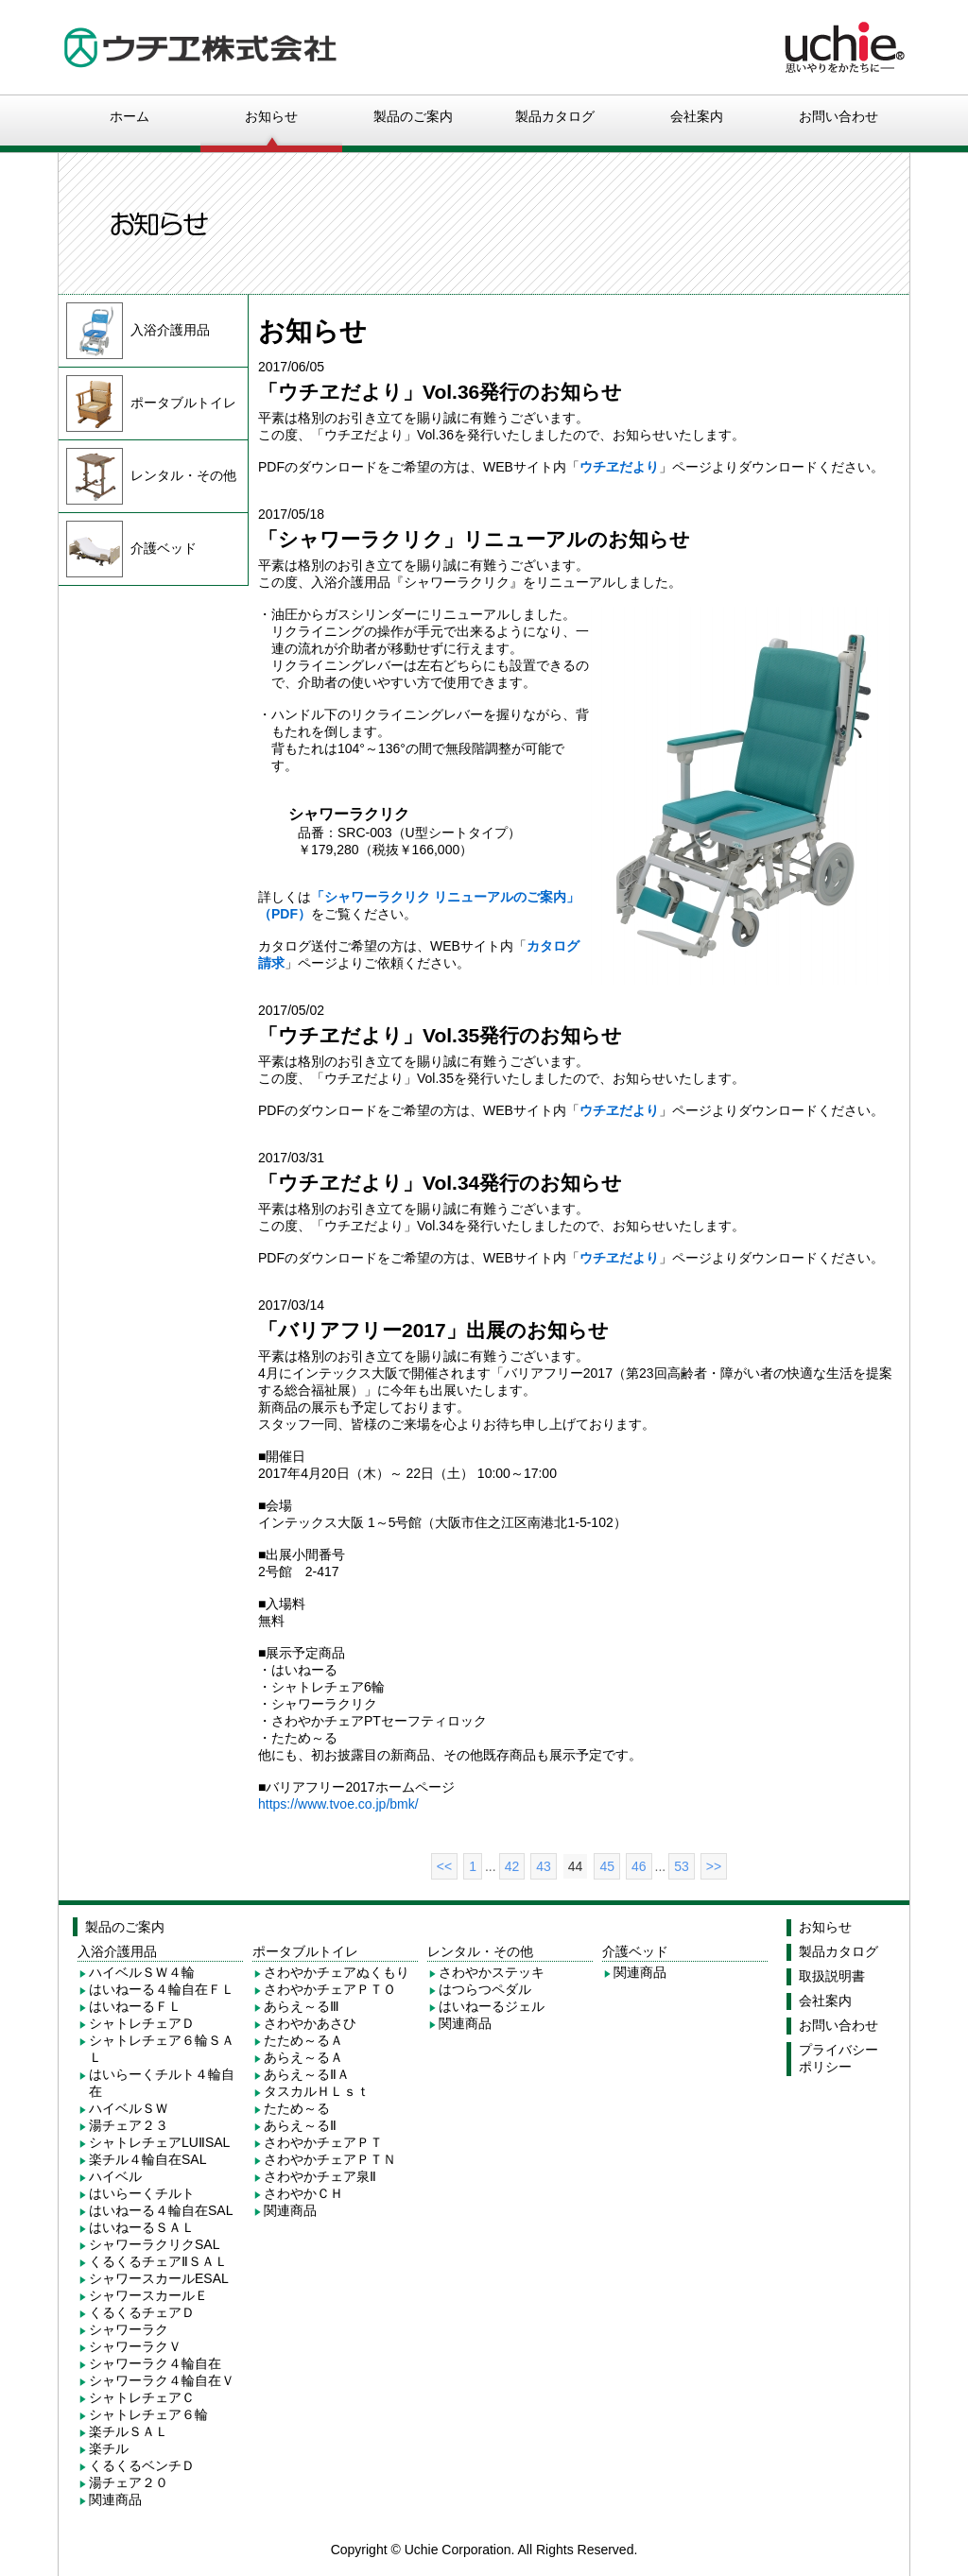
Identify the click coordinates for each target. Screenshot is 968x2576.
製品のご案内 (413, 116)
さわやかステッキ (491, 1972)
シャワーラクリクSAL (154, 2244)
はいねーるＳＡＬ (142, 2227)
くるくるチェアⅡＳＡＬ (158, 2261)
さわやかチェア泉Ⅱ (320, 2176)
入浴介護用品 (134, 329)
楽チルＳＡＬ (128, 2431)
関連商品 (115, 2499)
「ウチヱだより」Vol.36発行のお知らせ (440, 392)
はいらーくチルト (142, 2193)
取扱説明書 (832, 1976)
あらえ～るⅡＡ (307, 2074)
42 (512, 1866)
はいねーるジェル (491, 2006)
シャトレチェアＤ (142, 2023)
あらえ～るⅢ (301, 2006)
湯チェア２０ (128, 2482)
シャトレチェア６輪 (148, 2414)
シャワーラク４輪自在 (155, 2363)
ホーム (129, 116)
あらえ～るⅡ (300, 2125)
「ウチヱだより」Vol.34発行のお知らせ (440, 1183)
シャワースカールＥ (148, 2295)
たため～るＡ (303, 2040)
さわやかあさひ (310, 2023)
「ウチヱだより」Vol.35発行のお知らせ (440, 1035)
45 (606, 1866)
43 (543, 1866)
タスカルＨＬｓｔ (317, 2091)
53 (681, 1866)
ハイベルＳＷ (128, 2108)
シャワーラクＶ (135, 2346)
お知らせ (271, 116)
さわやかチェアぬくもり (336, 1972)
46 (639, 1866)
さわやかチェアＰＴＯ (330, 1989)
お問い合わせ (838, 116)
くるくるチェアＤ (142, 2312)
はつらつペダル (485, 1989)
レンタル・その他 (147, 475)
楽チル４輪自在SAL (147, 2159)
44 (575, 1866)
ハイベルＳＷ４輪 (142, 1972)
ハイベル (115, 2176)
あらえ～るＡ (303, 2057)
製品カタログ (555, 116)
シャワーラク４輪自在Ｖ (161, 2380)
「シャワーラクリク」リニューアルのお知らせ (474, 539)
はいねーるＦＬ (135, 2006)
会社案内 (696, 116)
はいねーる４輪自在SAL (161, 2210)
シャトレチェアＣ (142, 2397)
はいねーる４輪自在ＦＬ (161, 1989)
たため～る (297, 2108)
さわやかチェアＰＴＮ (330, 2159)
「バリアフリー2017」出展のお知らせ (433, 1330)
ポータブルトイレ (147, 402)
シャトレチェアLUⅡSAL (159, 2142)
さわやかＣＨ (303, 2193)
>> (713, 1866)
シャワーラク (128, 2329)
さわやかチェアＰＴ (323, 2142)
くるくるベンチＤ (142, 2465)
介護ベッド (128, 548)
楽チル (109, 2448)
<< (444, 1866)
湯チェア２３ (128, 2125)
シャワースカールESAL (159, 2278)
